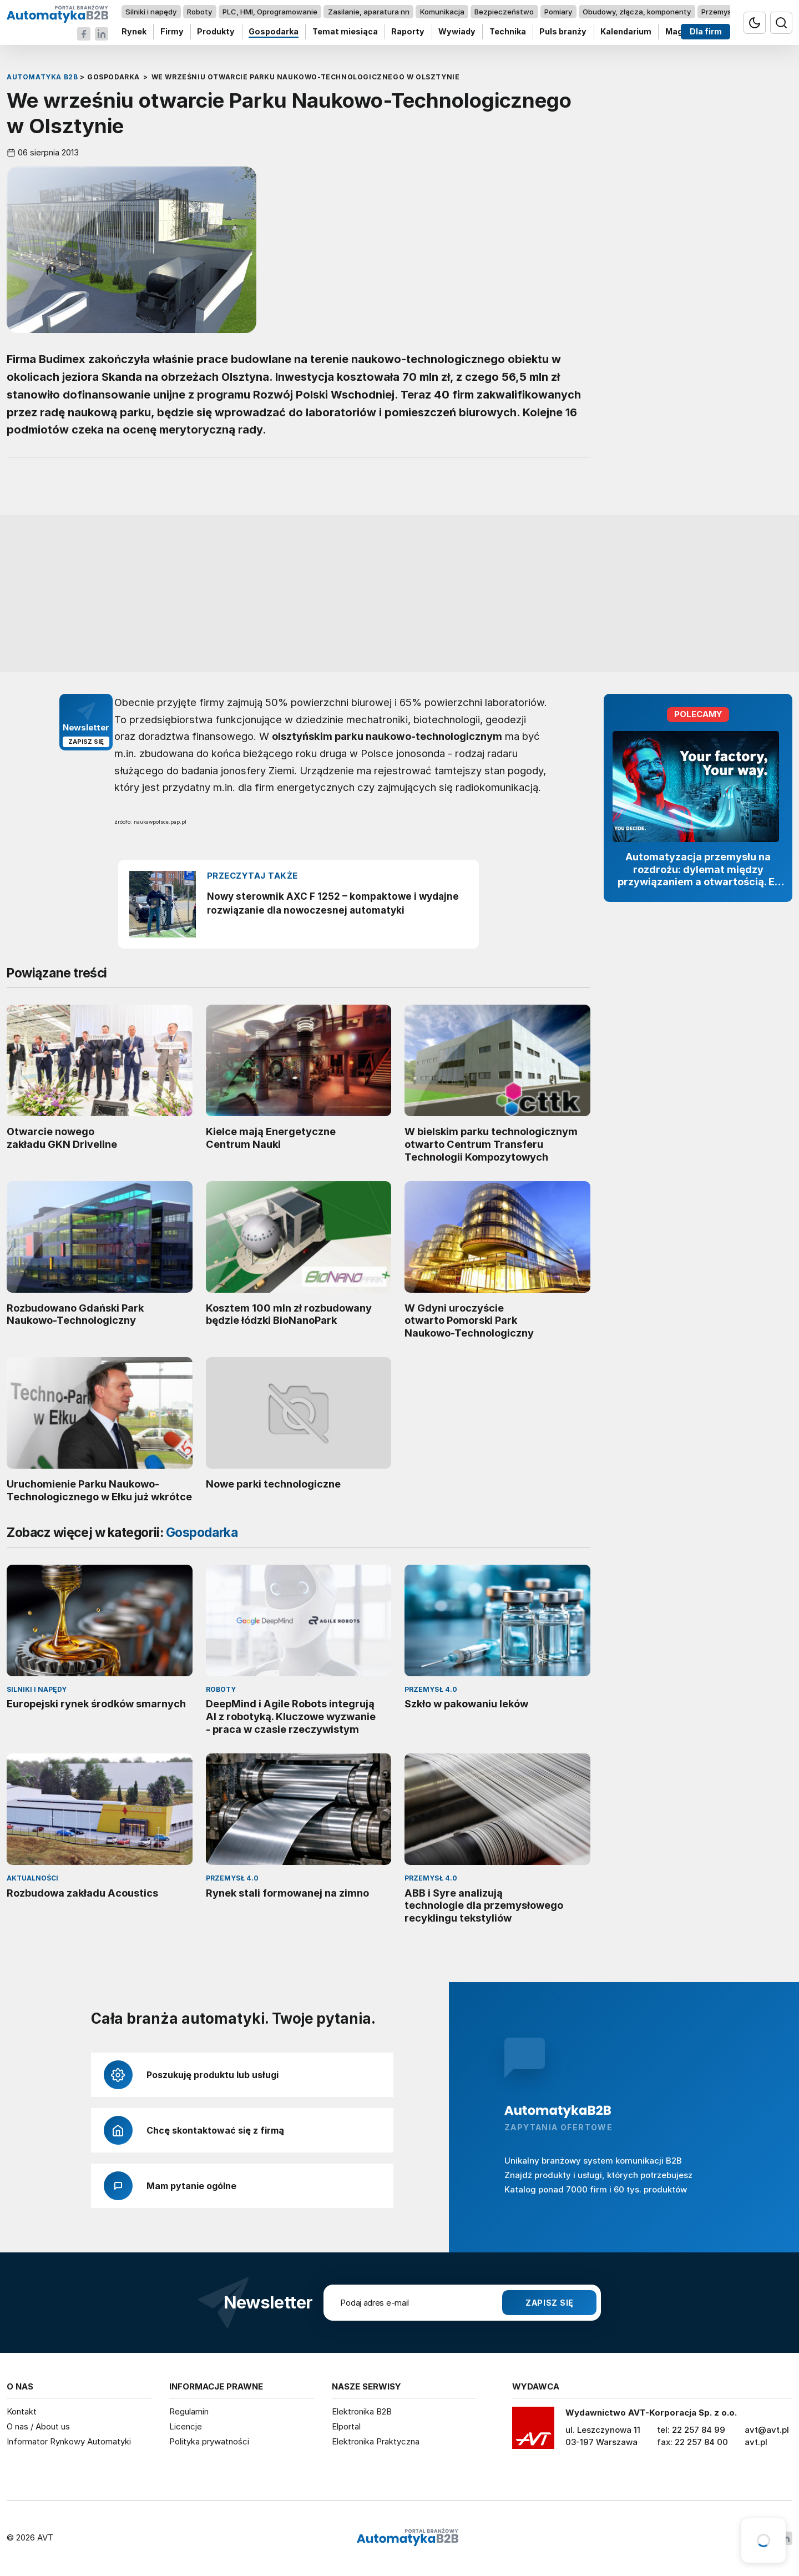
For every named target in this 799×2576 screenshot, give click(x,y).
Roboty (199, 11)
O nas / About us (38, 2426)
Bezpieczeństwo (504, 11)
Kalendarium (625, 32)
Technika (507, 32)
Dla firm (706, 32)
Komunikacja (442, 11)
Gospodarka (274, 32)
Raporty (407, 32)
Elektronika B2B (362, 2411)
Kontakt (22, 2411)
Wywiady (457, 32)
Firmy (172, 32)
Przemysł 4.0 (723, 11)
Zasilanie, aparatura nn (368, 11)
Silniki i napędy (150, 11)
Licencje (185, 2426)
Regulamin (189, 2411)
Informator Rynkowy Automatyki (69, 2441)
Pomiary (558, 11)
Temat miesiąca (345, 32)
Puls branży (562, 32)
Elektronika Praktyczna (375, 2441)
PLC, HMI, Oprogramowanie (269, 11)
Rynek (134, 32)
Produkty (216, 32)
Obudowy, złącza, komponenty (637, 11)
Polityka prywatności (209, 2441)
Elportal (346, 2426)
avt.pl (756, 2442)
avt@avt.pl (767, 2429)
